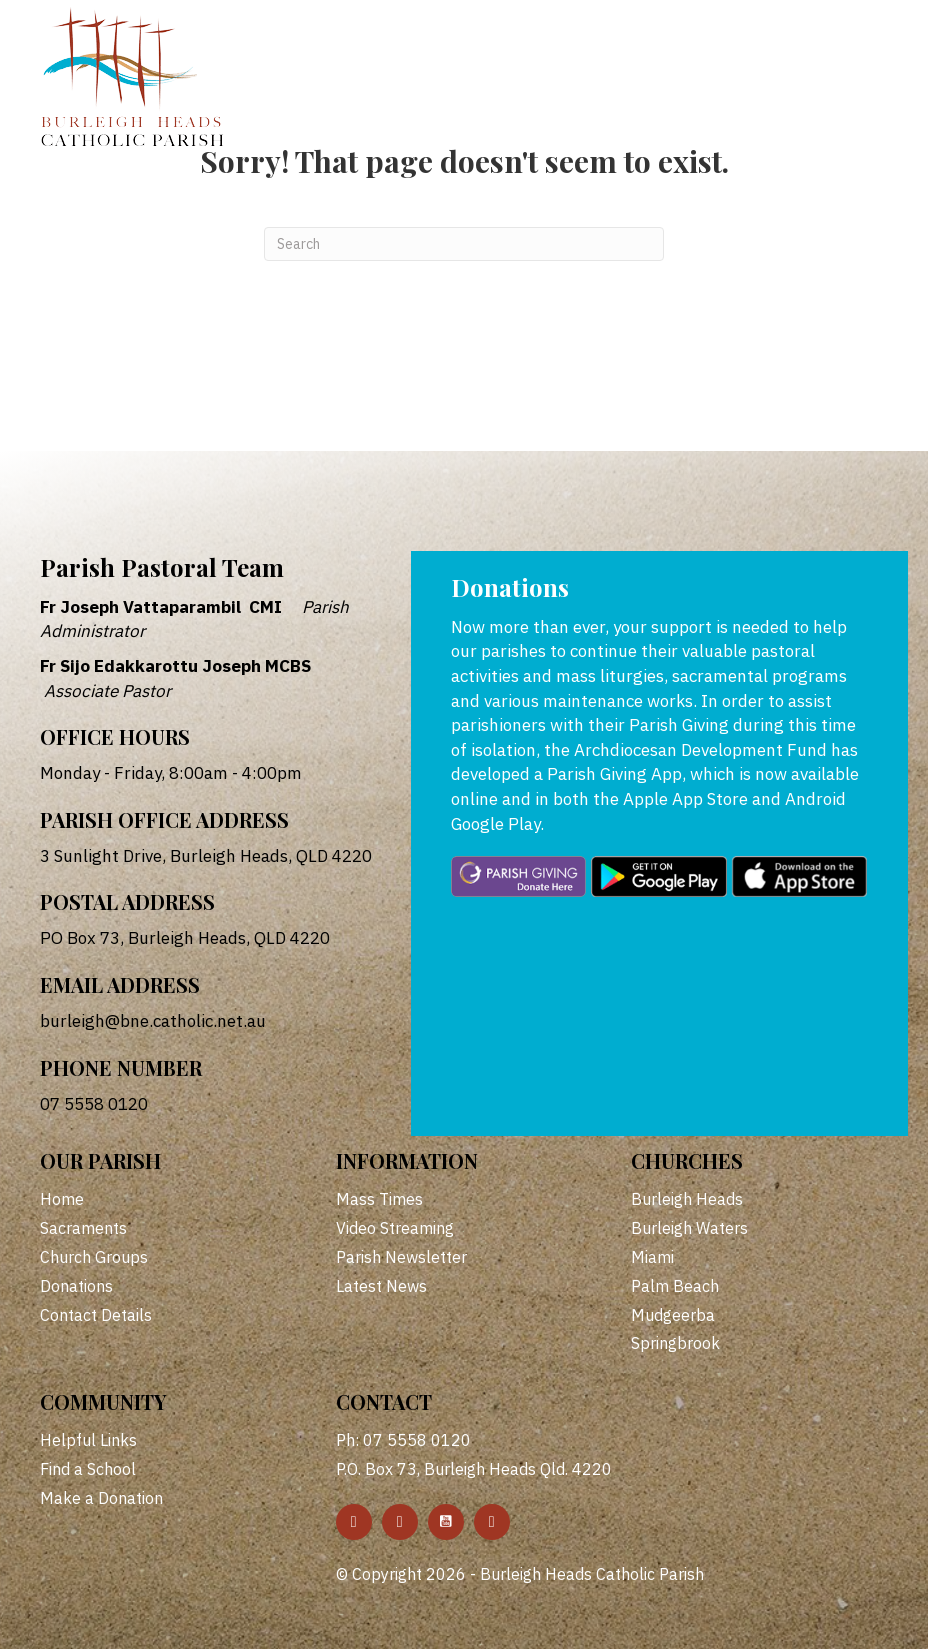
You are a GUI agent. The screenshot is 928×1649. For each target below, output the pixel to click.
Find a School (88, 1469)
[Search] (464, 244)
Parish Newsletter (401, 1257)
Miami (652, 1257)
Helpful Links (88, 1440)
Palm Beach (675, 1286)
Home (62, 1199)
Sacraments (83, 1228)
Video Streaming (395, 1228)
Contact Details (96, 1315)
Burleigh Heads (687, 1199)
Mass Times (379, 1199)
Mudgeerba (673, 1315)
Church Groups (94, 1257)
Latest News (381, 1286)
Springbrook (675, 1343)
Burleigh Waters (689, 1228)
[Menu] (836, 37)
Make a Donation (101, 1498)
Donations (76, 1286)
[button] (354, 1522)
